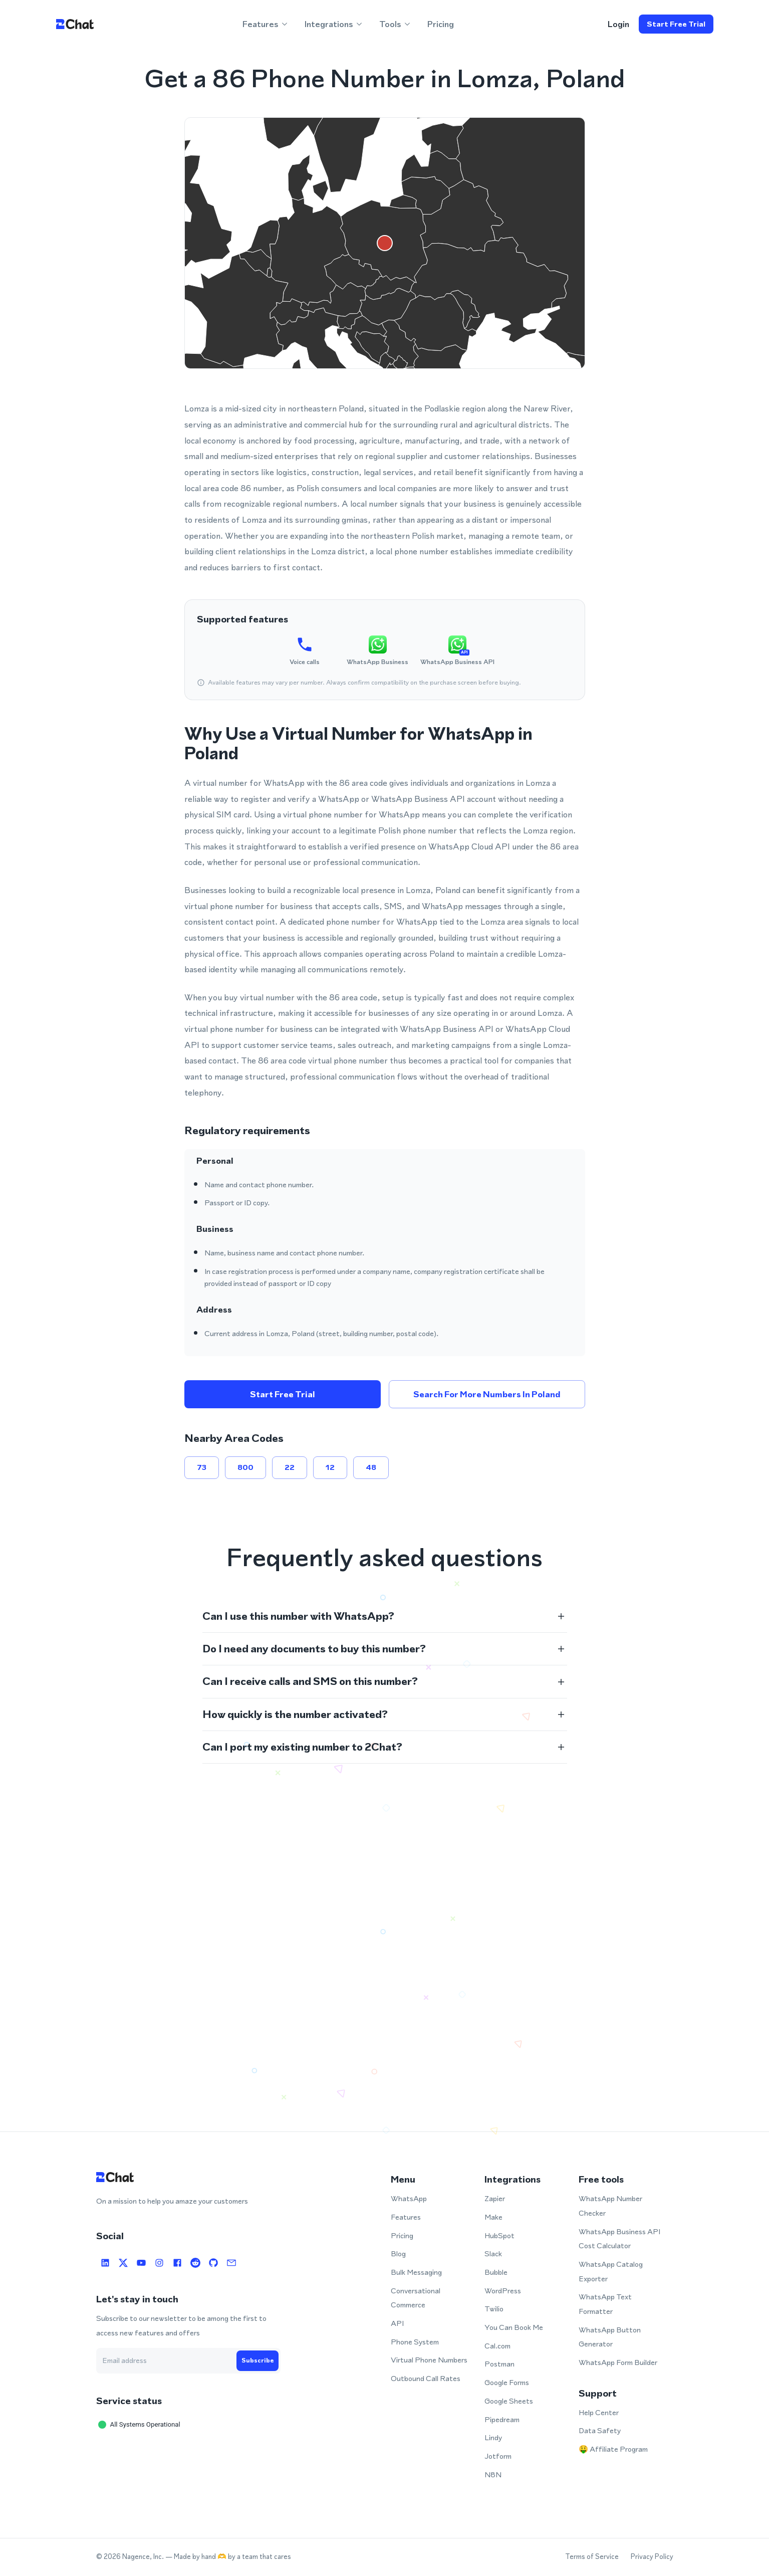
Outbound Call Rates (425, 2378)
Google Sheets (508, 2401)
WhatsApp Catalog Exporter (611, 2271)
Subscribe (257, 2360)
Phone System (415, 2341)
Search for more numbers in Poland (487, 1394)
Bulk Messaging (416, 2272)
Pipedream (502, 2419)
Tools (395, 24)
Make (493, 2217)
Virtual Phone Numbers (429, 2359)
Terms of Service (592, 2556)
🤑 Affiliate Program (613, 2449)
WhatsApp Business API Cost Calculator (619, 2238)
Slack (493, 2253)
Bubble (495, 2272)
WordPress (502, 2290)
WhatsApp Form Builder (618, 2362)
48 (371, 1467)
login (619, 24)
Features (265, 24)
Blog (398, 2253)
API (397, 2323)
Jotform (497, 2456)
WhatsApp (409, 2198)
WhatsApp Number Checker (610, 2205)
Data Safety (600, 2430)
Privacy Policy (652, 2556)
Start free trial (676, 24)
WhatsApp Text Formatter (605, 2303)
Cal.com (497, 2345)
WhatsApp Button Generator (610, 2336)
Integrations (334, 24)
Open (291, 2131)
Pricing (440, 24)
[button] (384, 1616)
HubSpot (499, 2235)
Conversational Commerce (415, 2297)
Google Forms (506, 2382)
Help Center (599, 2412)
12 (330, 1467)
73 (201, 1467)
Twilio (493, 2308)
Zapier (494, 2198)
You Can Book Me (513, 2327)
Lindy (493, 2437)
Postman (499, 2363)
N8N (492, 2474)
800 (245, 1467)
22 (290, 1467)
